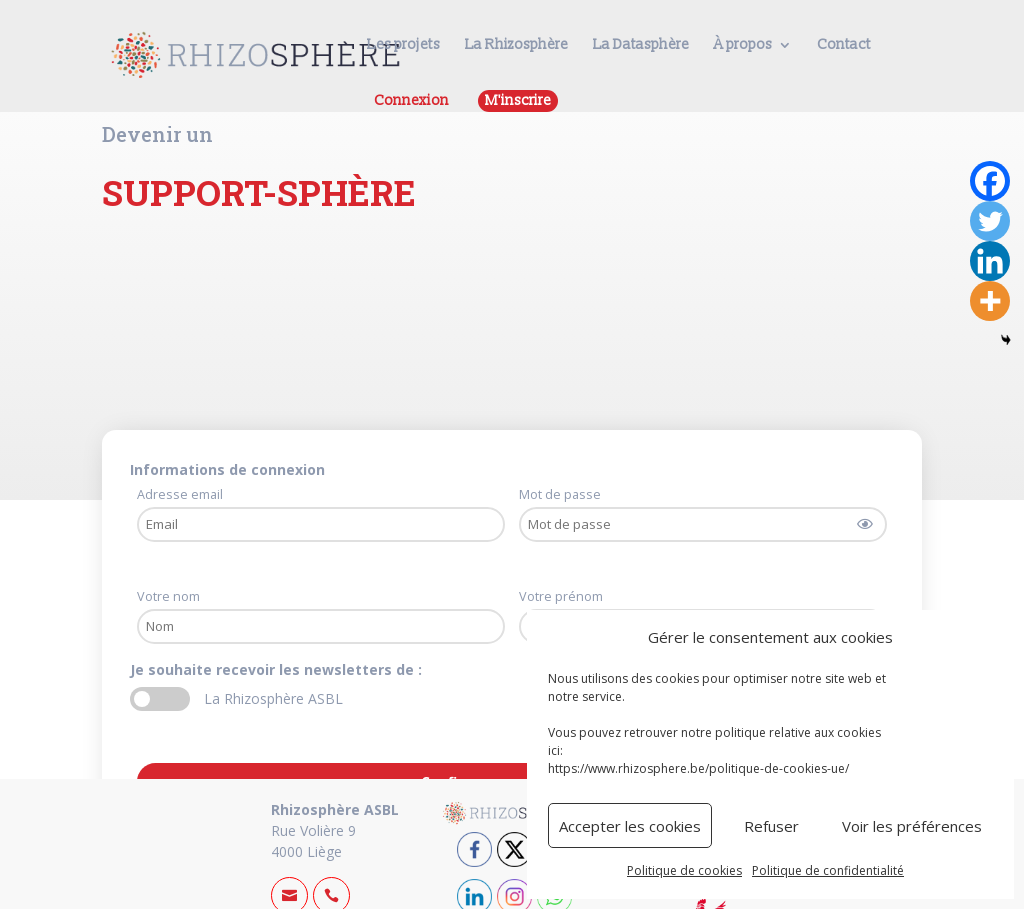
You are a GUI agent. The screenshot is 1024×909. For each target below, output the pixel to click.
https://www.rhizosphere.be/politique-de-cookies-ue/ (698, 768)
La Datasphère (641, 45)
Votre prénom (561, 596)
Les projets (403, 45)
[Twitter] (990, 221)
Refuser (771, 826)
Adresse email (180, 494)
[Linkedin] (990, 261)
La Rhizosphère (516, 45)
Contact (844, 45)
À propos (743, 45)
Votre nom (168, 596)
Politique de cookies (684, 870)
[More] (990, 301)
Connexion (411, 100)
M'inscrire (518, 100)
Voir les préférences (912, 826)
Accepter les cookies (630, 826)
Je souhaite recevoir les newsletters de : (278, 669)
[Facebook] (990, 181)
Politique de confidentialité (828, 870)
